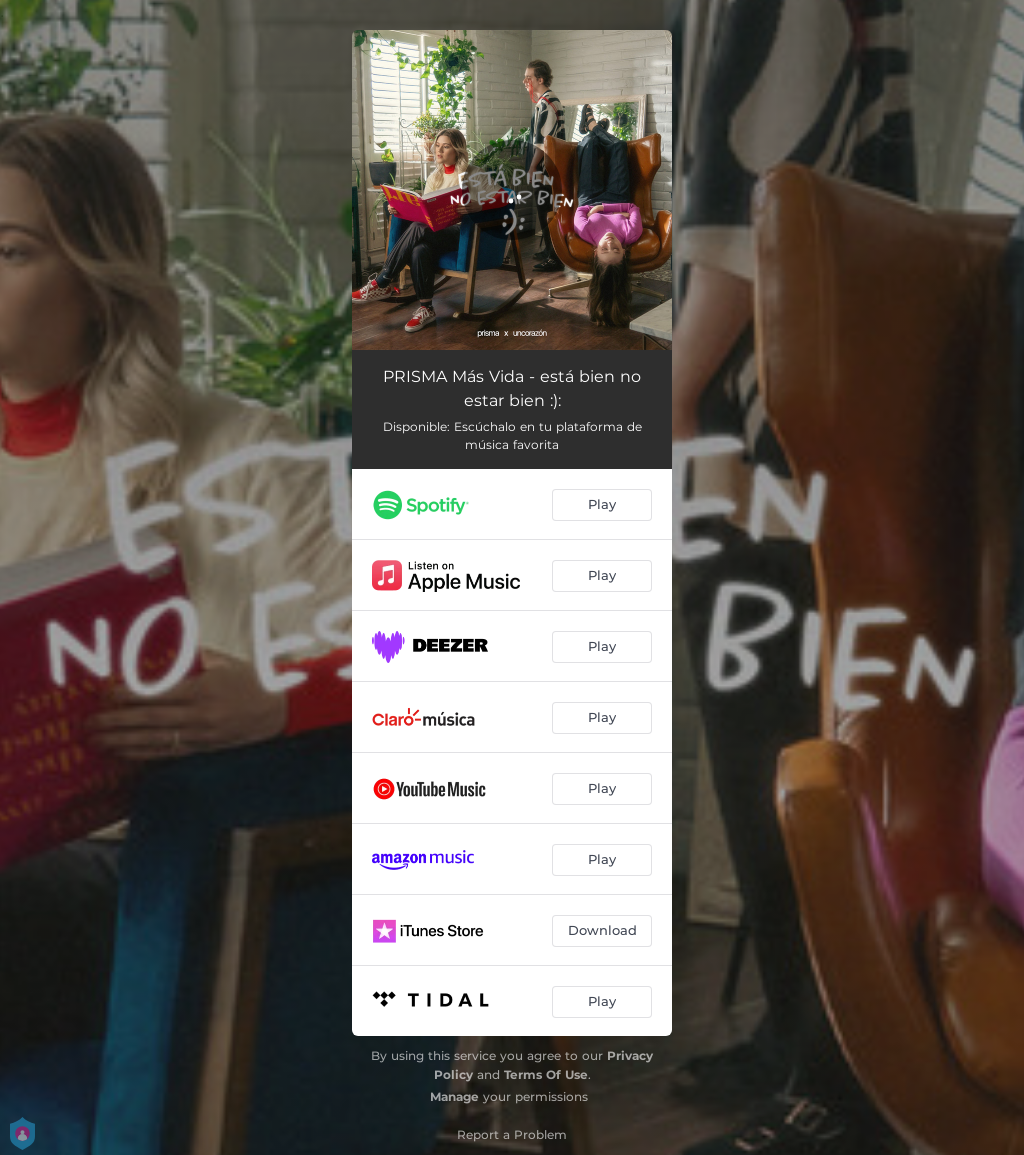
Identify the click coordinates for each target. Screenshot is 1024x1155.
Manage (454, 1096)
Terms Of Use (546, 1074)
